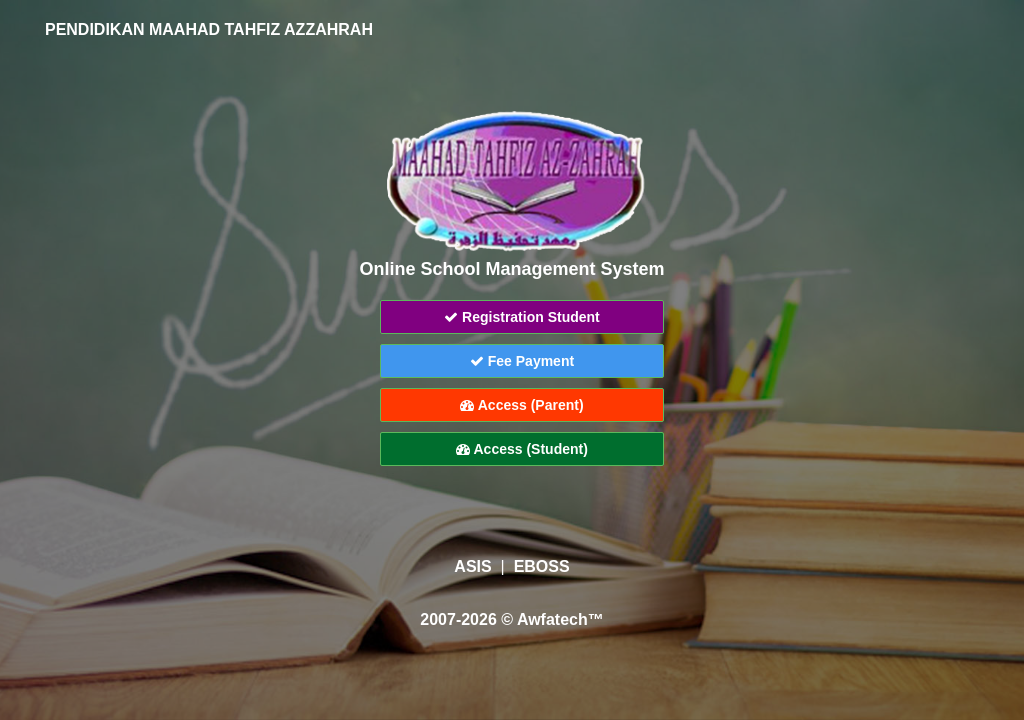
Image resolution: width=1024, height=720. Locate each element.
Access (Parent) (521, 405)
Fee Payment (522, 361)
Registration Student (522, 317)
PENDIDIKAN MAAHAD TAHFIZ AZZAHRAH (206, 29)
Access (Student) (522, 449)
